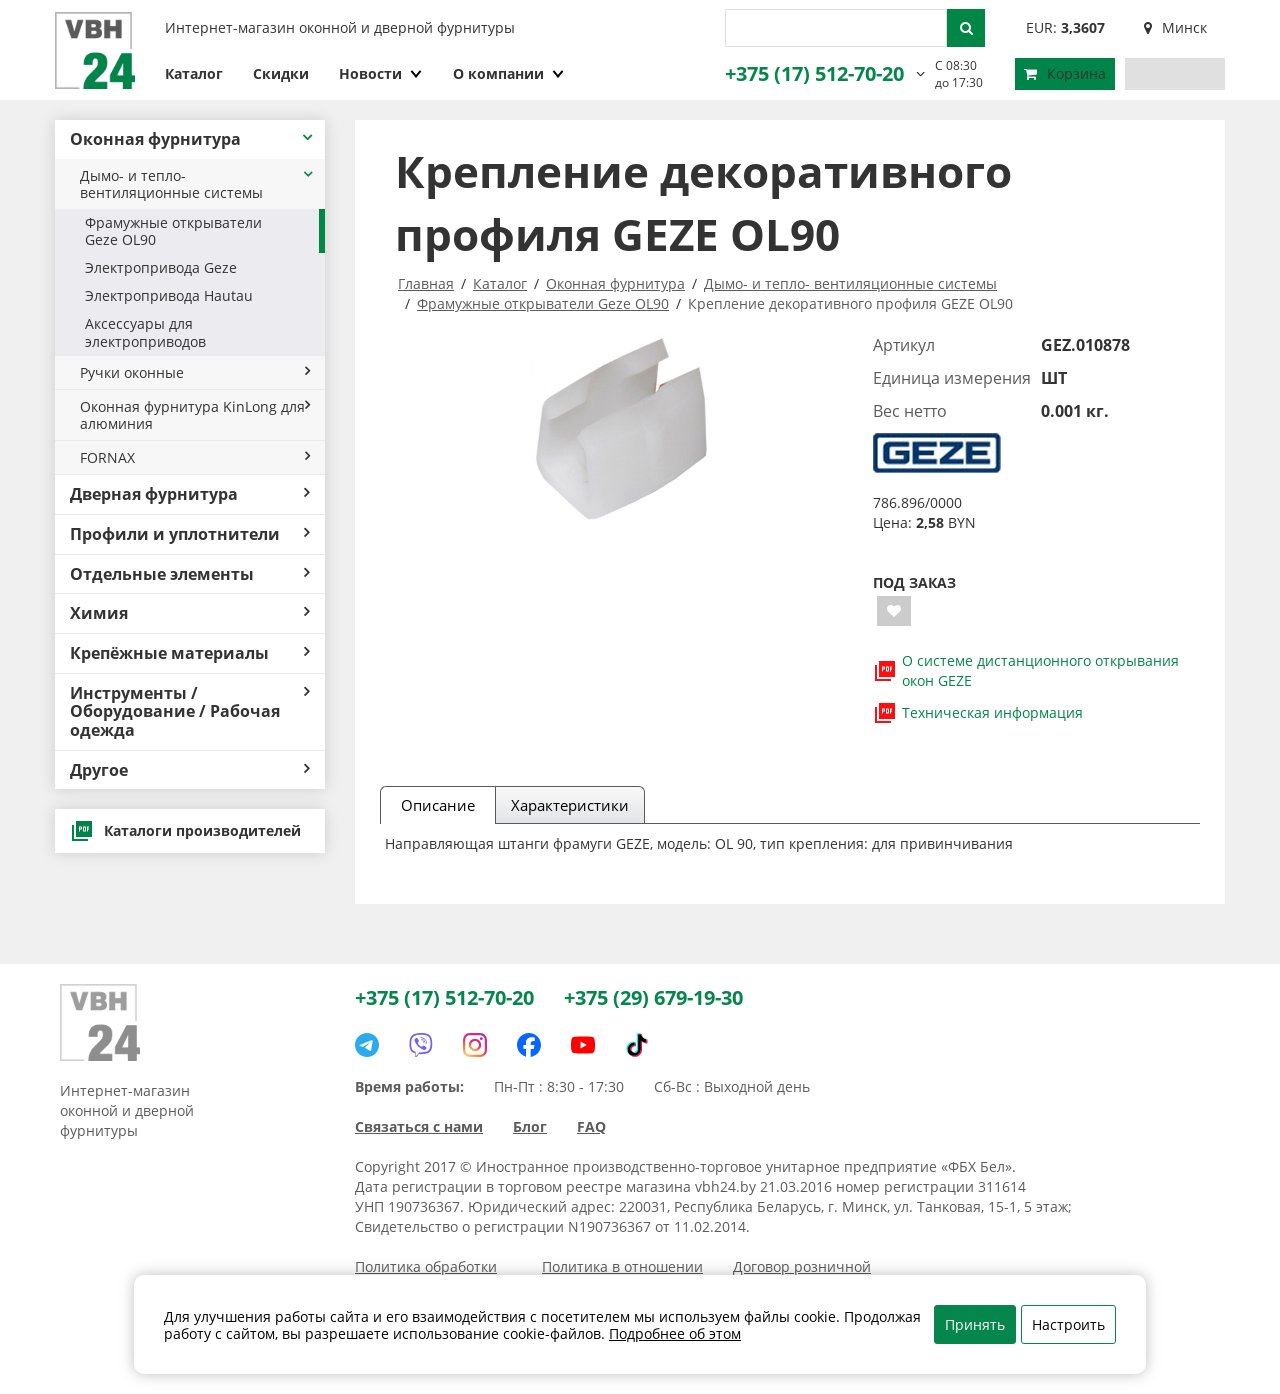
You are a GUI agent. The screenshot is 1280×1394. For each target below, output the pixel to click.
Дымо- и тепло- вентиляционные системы (197, 184)
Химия (190, 613)
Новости (381, 73)
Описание (438, 805)
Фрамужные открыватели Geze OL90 (173, 231)
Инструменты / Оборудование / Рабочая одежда (190, 711)
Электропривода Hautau (169, 295)
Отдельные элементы (190, 574)
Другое (190, 770)
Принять (975, 1324)
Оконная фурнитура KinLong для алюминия (195, 415)
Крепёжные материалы (190, 653)
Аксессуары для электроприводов (145, 332)
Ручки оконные (195, 372)
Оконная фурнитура (192, 139)
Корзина (1065, 73)
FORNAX (195, 457)
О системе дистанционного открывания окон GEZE (1026, 670)
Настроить (1068, 1324)
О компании (509, 73)
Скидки (281, 73)
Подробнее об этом (675, 1333)
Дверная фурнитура (190, 494)
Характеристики (570, 805)
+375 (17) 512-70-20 (814, 73)
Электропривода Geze (161, 267)
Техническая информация (978, 713)
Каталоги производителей (185, 831)
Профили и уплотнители (190, 534)
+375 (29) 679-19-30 (653, 997)
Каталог (194, 73)
